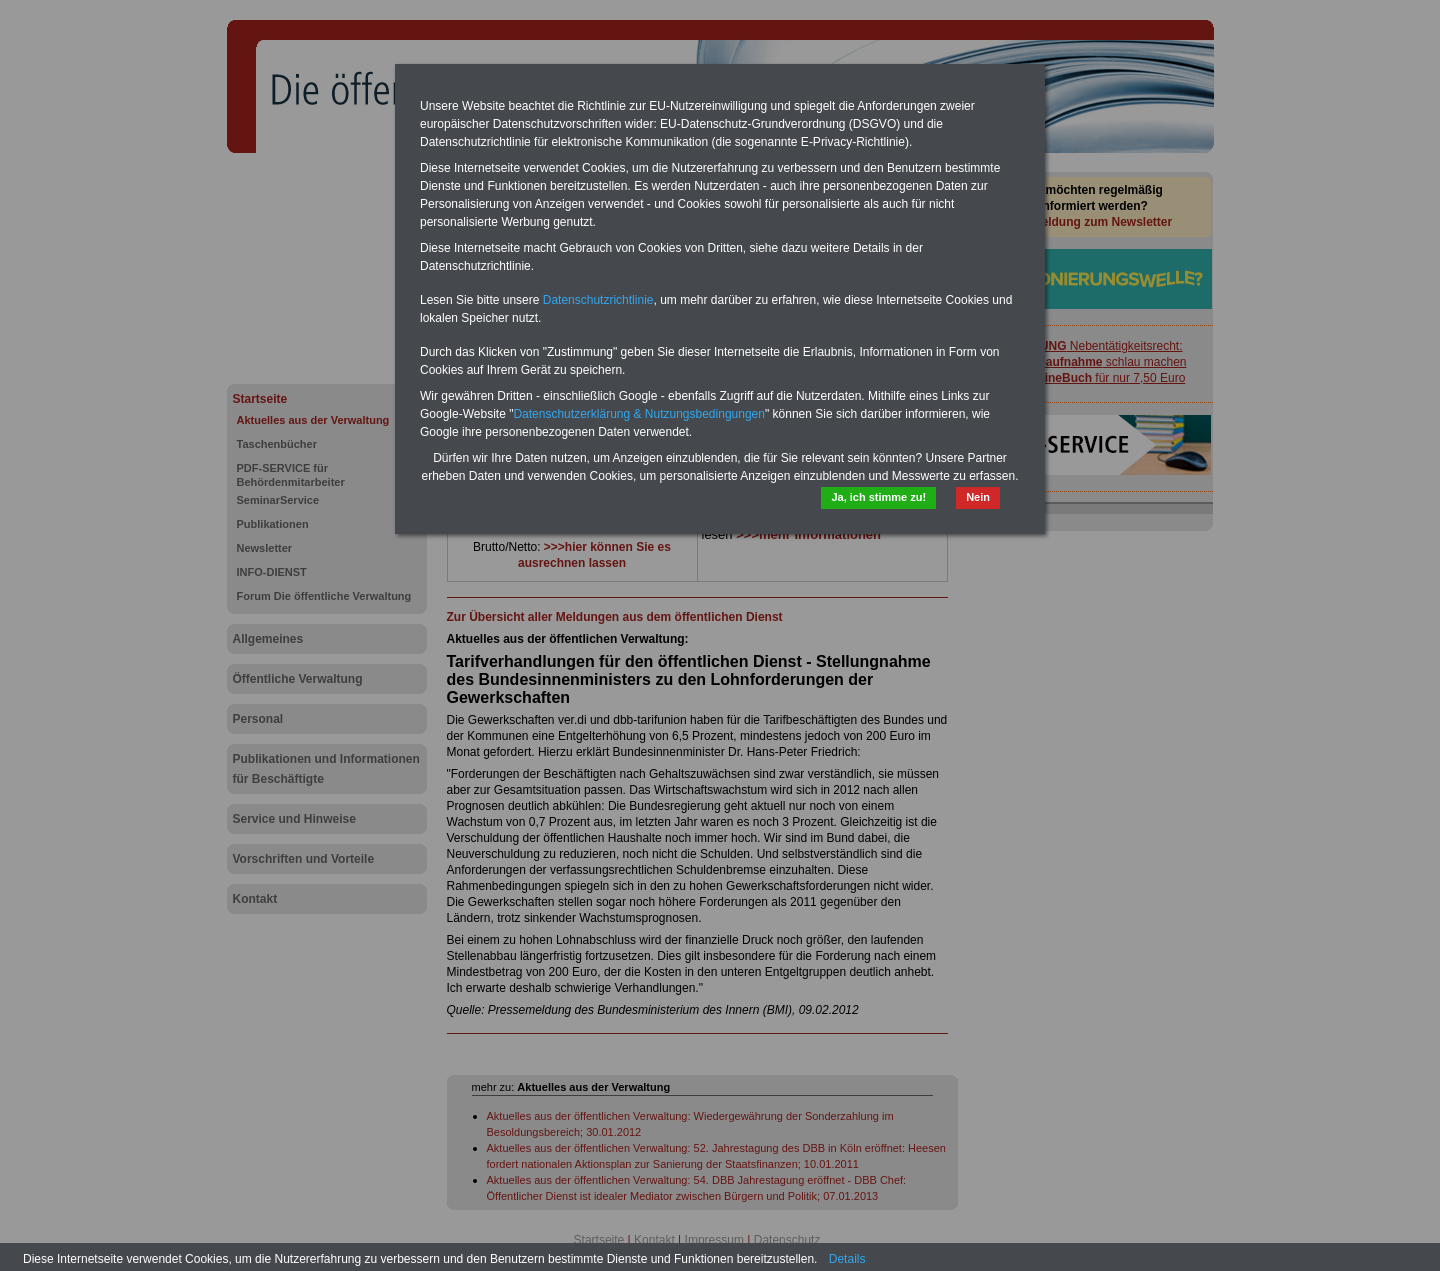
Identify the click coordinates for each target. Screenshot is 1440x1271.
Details (847, 1259)
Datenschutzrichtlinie (598, 300)
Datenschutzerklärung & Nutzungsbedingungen (639, 414)
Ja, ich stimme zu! (878, 497)
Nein (978, 497)
